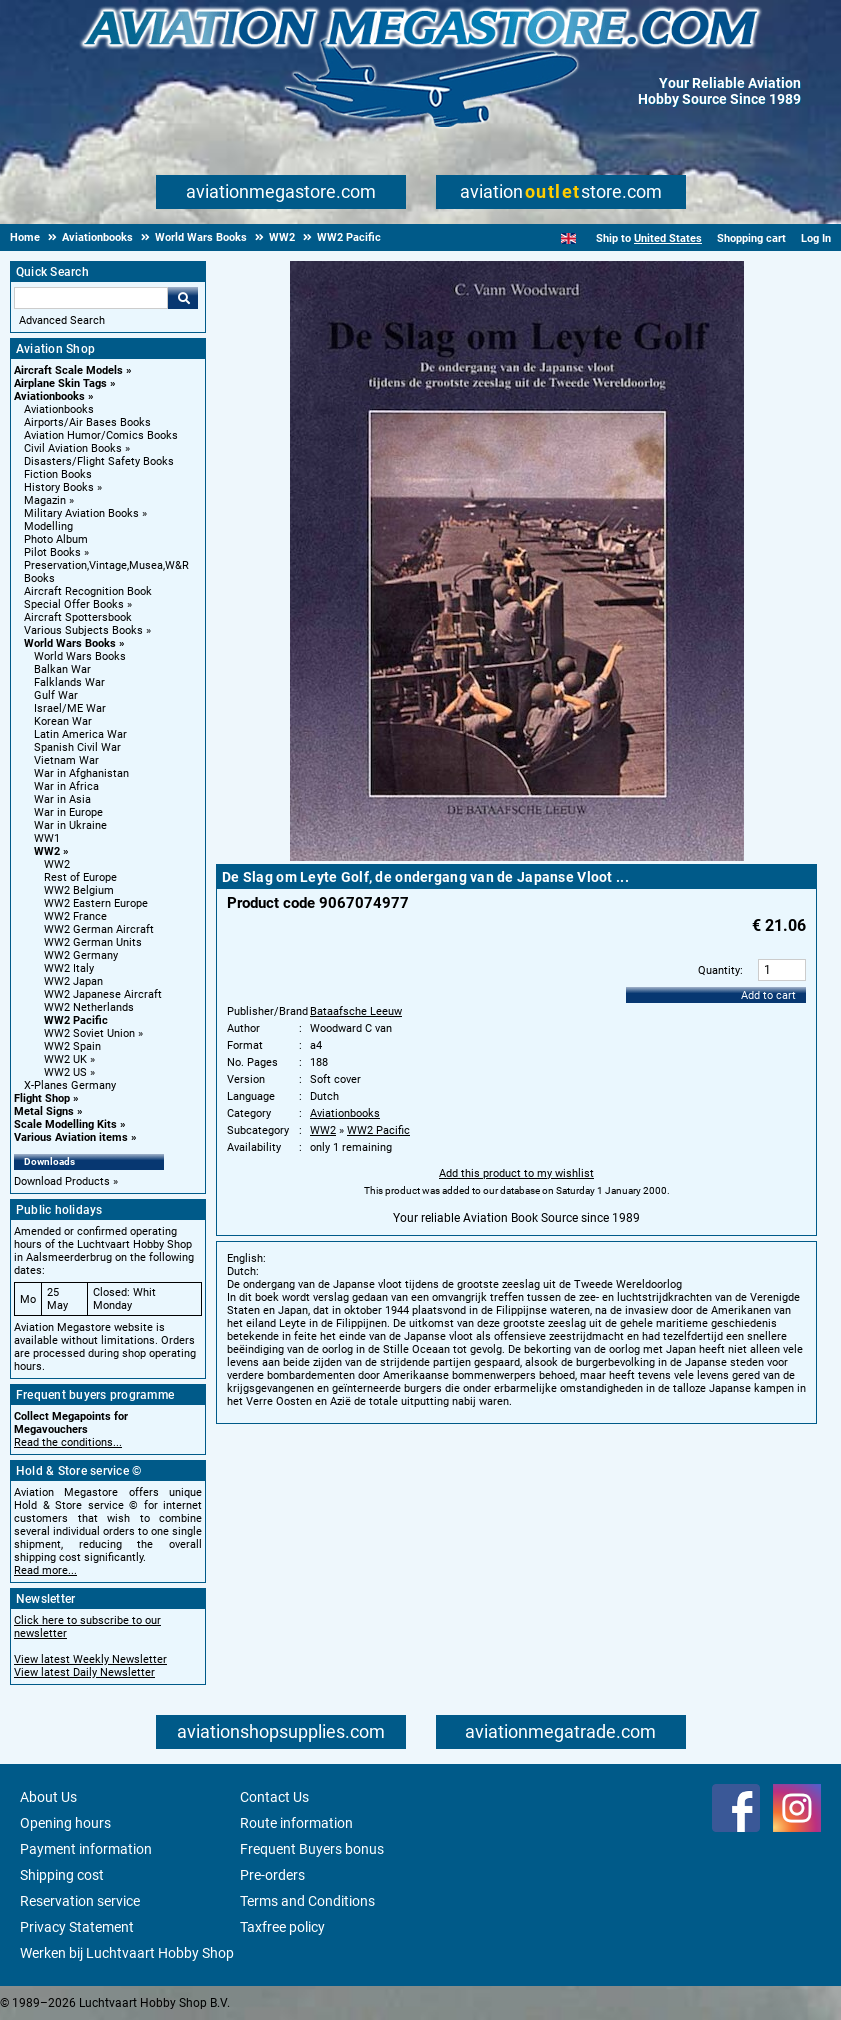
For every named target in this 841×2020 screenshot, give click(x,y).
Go (183, 298)
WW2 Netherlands (89, 1007)
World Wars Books (70, 643)
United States (668, 238)
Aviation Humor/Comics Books (101, 435)
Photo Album (56, 539)
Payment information (86, 1849)
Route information (296, 1823)
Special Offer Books (74, 604)
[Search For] (91, 298)
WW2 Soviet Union (89, 1033)
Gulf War (56, 695)
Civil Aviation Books (73, 448)
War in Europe (68, 812)
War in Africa (66, 786)
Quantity (719, 970)
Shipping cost (62, 1875)
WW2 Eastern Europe (96, 903)
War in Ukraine (70, 825)
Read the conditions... (68, 1442)
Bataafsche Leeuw (356, 1011)
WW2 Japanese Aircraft (103, 994)
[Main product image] (517, 857)
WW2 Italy (69, 968)
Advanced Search (62, 320)
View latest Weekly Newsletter (90, 1659)
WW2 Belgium (79, 890)
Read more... (45, 1570)
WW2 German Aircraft (99, 929)
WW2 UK (65, 1059)
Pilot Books (52, 552)
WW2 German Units (93, 942)
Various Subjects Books (83, 630)
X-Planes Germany (70, 1085)
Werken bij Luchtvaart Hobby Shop (127, 1953)
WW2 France (75, 916)
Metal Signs (44, 1111)
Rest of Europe (80, 877)
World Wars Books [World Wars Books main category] (80, 656)
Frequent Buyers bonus (312, 1849)
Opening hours (65, 1823)
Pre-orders (272, 1875)
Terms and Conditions (307, 1901)
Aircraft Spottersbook (78, 617)
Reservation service (80, 1901)
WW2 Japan (73, 981)
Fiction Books (58, 474)
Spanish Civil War (77, 747)
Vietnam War (66, 760)
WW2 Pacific (76, 1020)
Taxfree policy (282, 1927)
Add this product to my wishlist (516, 1173)
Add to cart (768, 995)
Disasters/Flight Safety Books (99, 461)
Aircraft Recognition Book (88, 591)
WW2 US (65, 1072)
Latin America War (80, 734)
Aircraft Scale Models (68, 370)
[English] (568, 238)
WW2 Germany (81, 955)
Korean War (63, 721)
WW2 (47, 851)
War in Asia (62, 799)
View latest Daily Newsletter (84, 1672)
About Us (48, 1797)
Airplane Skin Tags (60, 383)
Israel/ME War (70, 708)
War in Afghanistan (81, 773)
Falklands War (69, 682)
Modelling (48, 526)
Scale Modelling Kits (65, 1124)
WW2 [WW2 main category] (57, 864)
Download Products (62, 1181)
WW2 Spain (72, 1046)
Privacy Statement (77, 1927)
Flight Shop (42, 1098)
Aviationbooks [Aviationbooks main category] (59, 409)
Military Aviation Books (81, 513)
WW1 (47, 838)
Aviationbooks (49, 396)
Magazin (45, 500)
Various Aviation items (71, 1137)
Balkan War (62, 669)
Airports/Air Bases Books (87, 422)
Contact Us (274, 1797)
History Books (59, 487)
